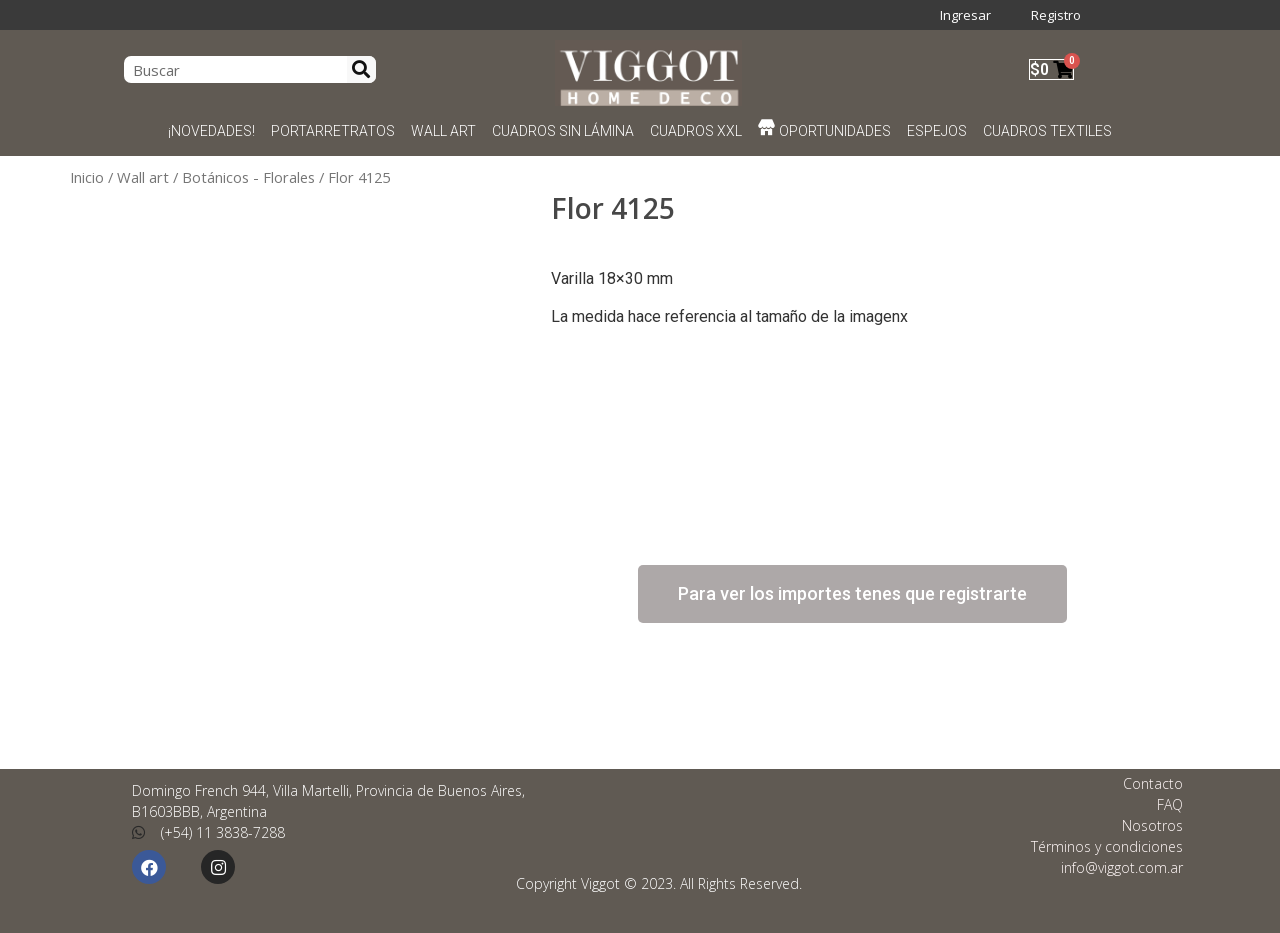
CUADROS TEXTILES (1047, 131)
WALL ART (443, 131)
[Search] (362, 69)
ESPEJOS (937, 131)
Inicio (87, 177)
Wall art (143, 177)
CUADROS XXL (696, 131)
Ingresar (965, 15)
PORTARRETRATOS (333, 131)
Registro (1056, 15)
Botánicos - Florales (248, 177)
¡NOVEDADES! (211, 131)
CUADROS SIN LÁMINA (563, 131)
